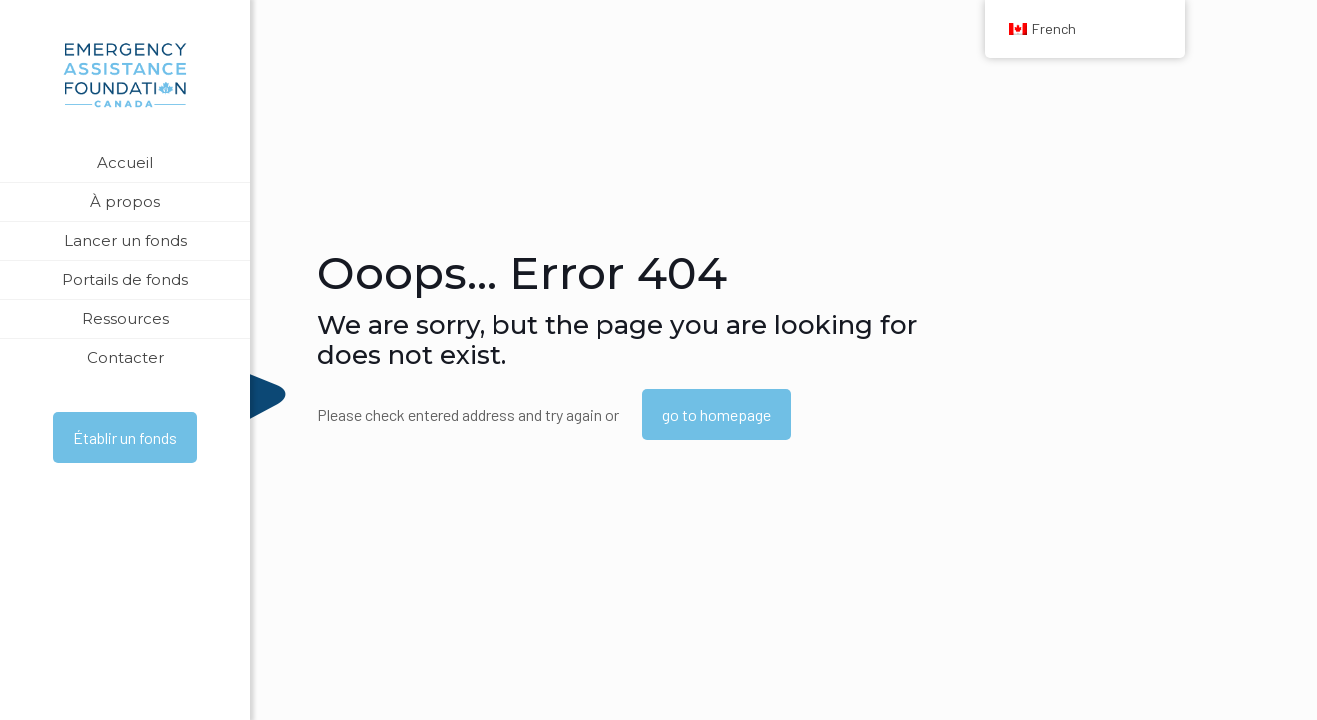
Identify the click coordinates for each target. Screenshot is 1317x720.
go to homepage (716, 414)
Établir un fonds (125, 437)
